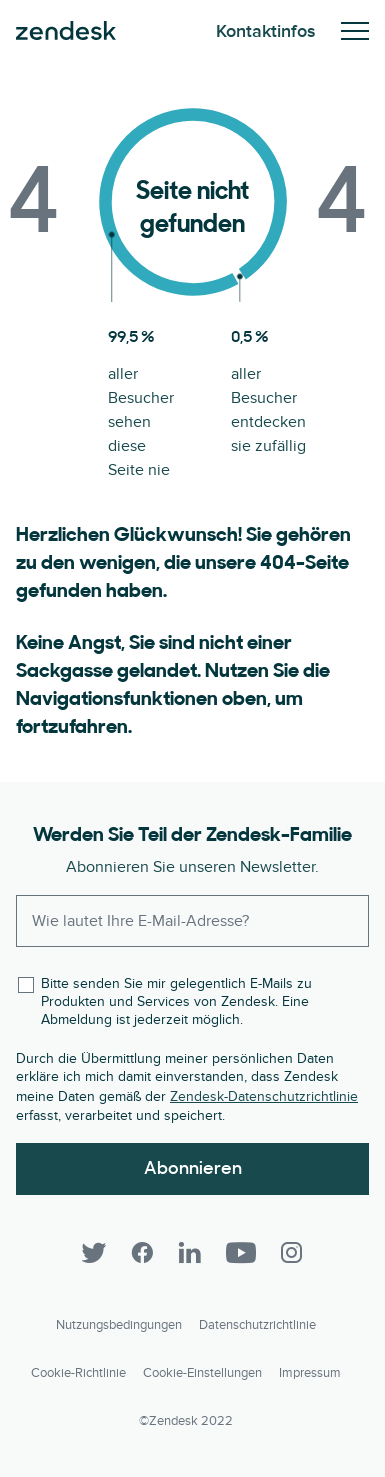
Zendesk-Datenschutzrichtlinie (264, 1096)
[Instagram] (292, 1253)
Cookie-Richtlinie (78, 1373)
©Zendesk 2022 (186, 1421)
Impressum (310, 1373)
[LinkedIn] (190, 1253)
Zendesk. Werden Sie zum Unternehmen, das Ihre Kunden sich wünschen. (66, 31)
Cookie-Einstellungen (202, 1373)
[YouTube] (241, 1253)
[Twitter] (94, 1253)
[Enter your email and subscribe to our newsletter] (192, 921)
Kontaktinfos (266, 31)
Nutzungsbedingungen (119, 1325)
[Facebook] (142, 1253)
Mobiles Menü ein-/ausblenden (355, 31)
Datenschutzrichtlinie (257, 1325)
